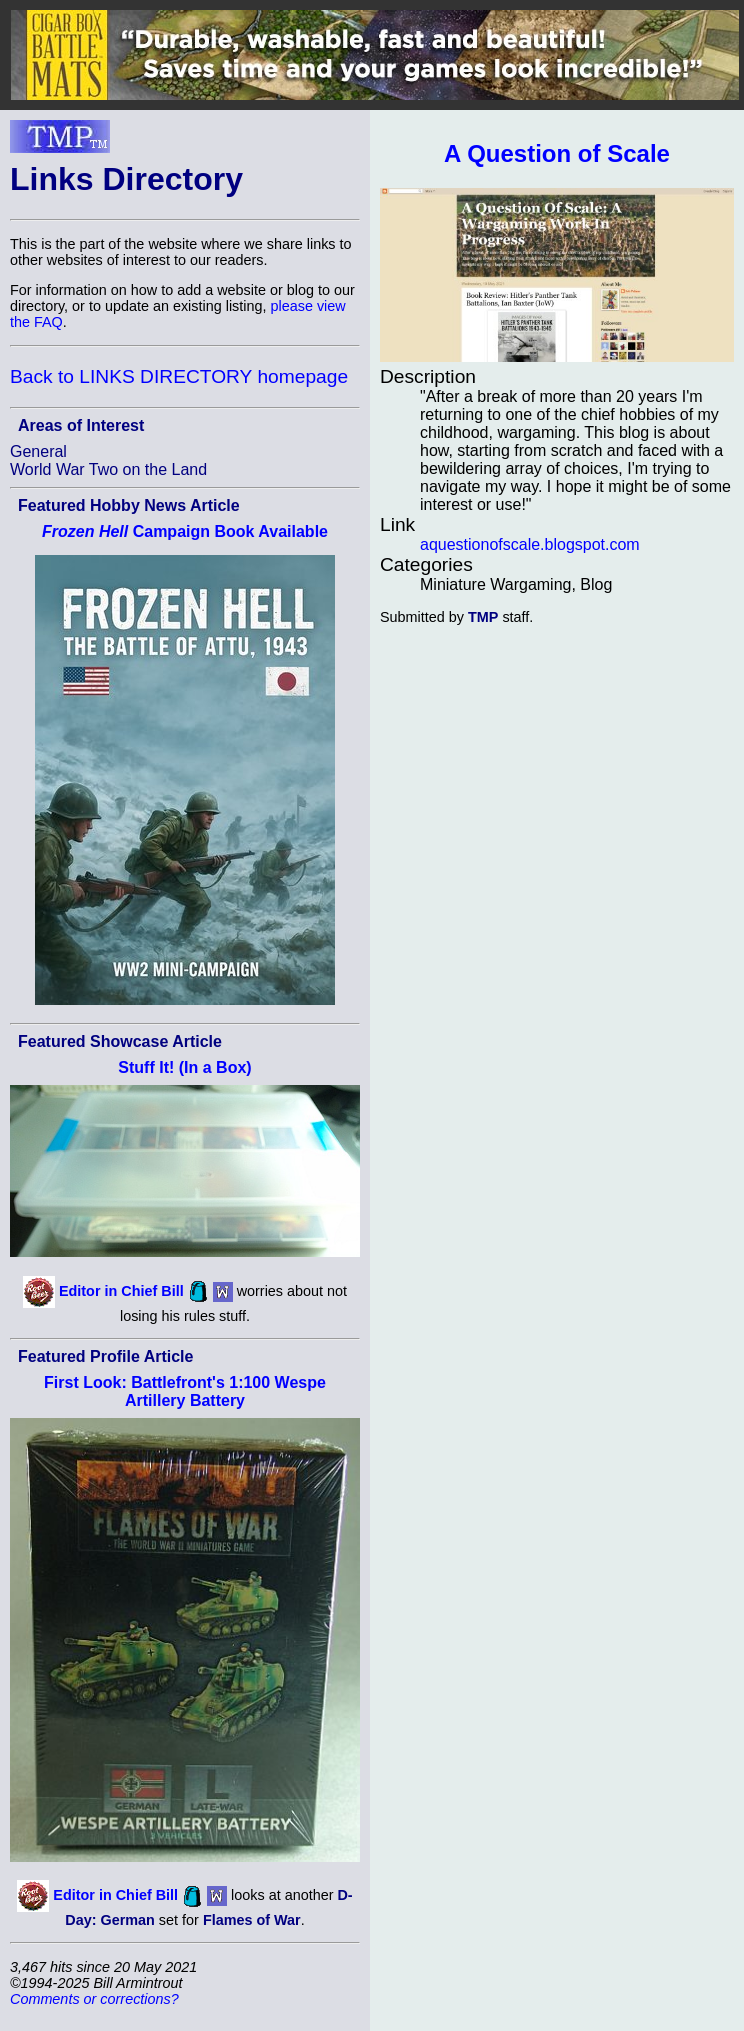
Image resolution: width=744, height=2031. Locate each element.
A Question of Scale (557, 153)
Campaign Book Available (185, 531)
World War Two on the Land (108, 469)
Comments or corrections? (94, 1999)
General (38, 451)
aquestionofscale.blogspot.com (530, 544)
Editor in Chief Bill (121, 1290)
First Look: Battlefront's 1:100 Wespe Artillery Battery (185, 1391)
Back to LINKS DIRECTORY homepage (179, 376)
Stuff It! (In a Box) (184, 1067)
